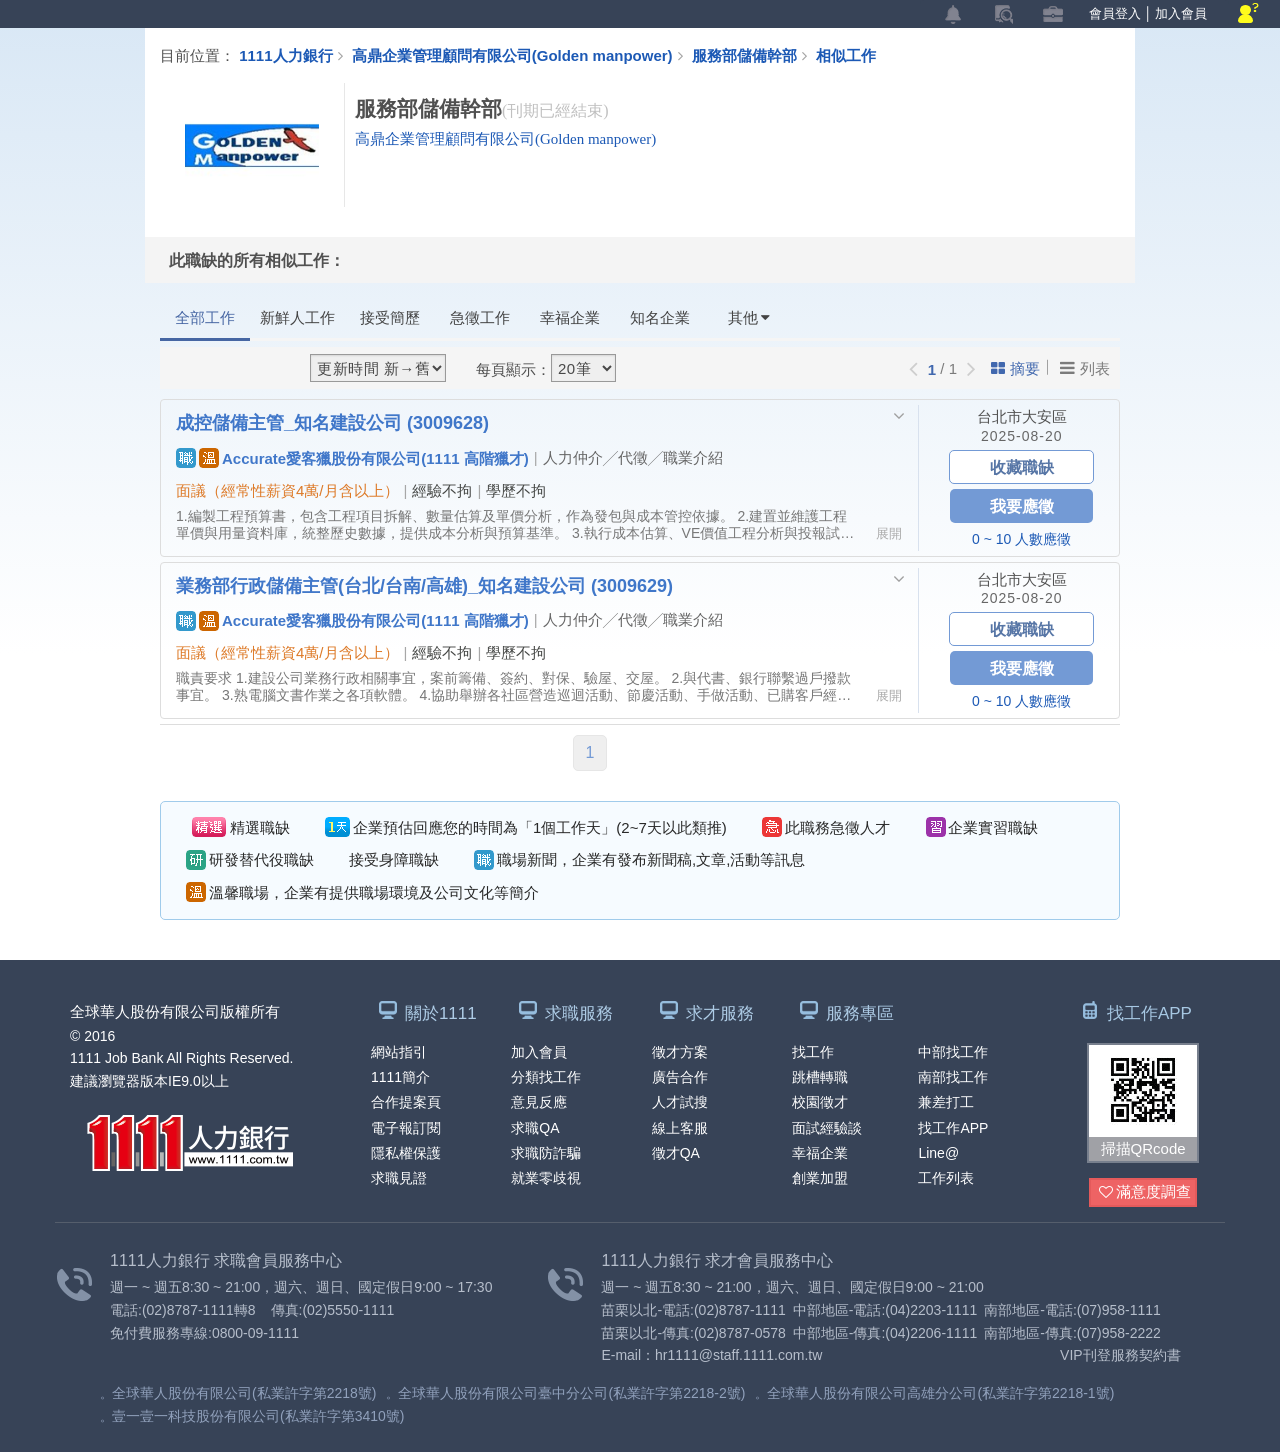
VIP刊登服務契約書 (1120, 1355)
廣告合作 (680, 1077)
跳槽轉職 (820, 1077)
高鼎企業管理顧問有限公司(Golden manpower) (512, 55)
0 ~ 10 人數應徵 (1021, 539)
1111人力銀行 (285, 55)
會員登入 (1115, 13)
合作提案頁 (406, 1102)
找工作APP (953, 1128)
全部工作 (205, 317)
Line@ (938, 1153)
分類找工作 (546, 1077)
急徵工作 (480, 317)
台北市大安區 (1022, 416)
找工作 (813, 1052)
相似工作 (846, 55)
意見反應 (539, 1102)
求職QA (535, 1128)
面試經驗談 (827, 1128)
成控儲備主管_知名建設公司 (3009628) (332, 422)
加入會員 (1181, 13)
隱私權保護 (406, 1153)
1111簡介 (400, 1077)
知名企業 (660, 317)
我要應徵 (1022, 505)
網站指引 (399, 1052)
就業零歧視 (546, 1178)
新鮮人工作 (297, 317)
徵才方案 (680, 1052)
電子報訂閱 (406, 1128)
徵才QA (676, 1153)
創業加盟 (820, 1178)
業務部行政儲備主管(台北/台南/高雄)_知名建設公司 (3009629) (424, 585)
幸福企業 (570, 317)
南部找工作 (953, 1077)
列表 (1085, 368)
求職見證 (399, 1178)
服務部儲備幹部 (754, 55)
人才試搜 (680, 1102)
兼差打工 (946, 1102)
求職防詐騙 (546, 1153)
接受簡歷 (390, 317)
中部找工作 (953, 1052)
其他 (749, 317)
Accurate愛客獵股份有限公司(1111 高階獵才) (352, 458)
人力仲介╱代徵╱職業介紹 (633, 457)
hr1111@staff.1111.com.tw (738, 1355)
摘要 (1015, 368)
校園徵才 (820, 1102)
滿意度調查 (1145, 1192)
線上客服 (680, 1128)
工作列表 (946, 1178)
